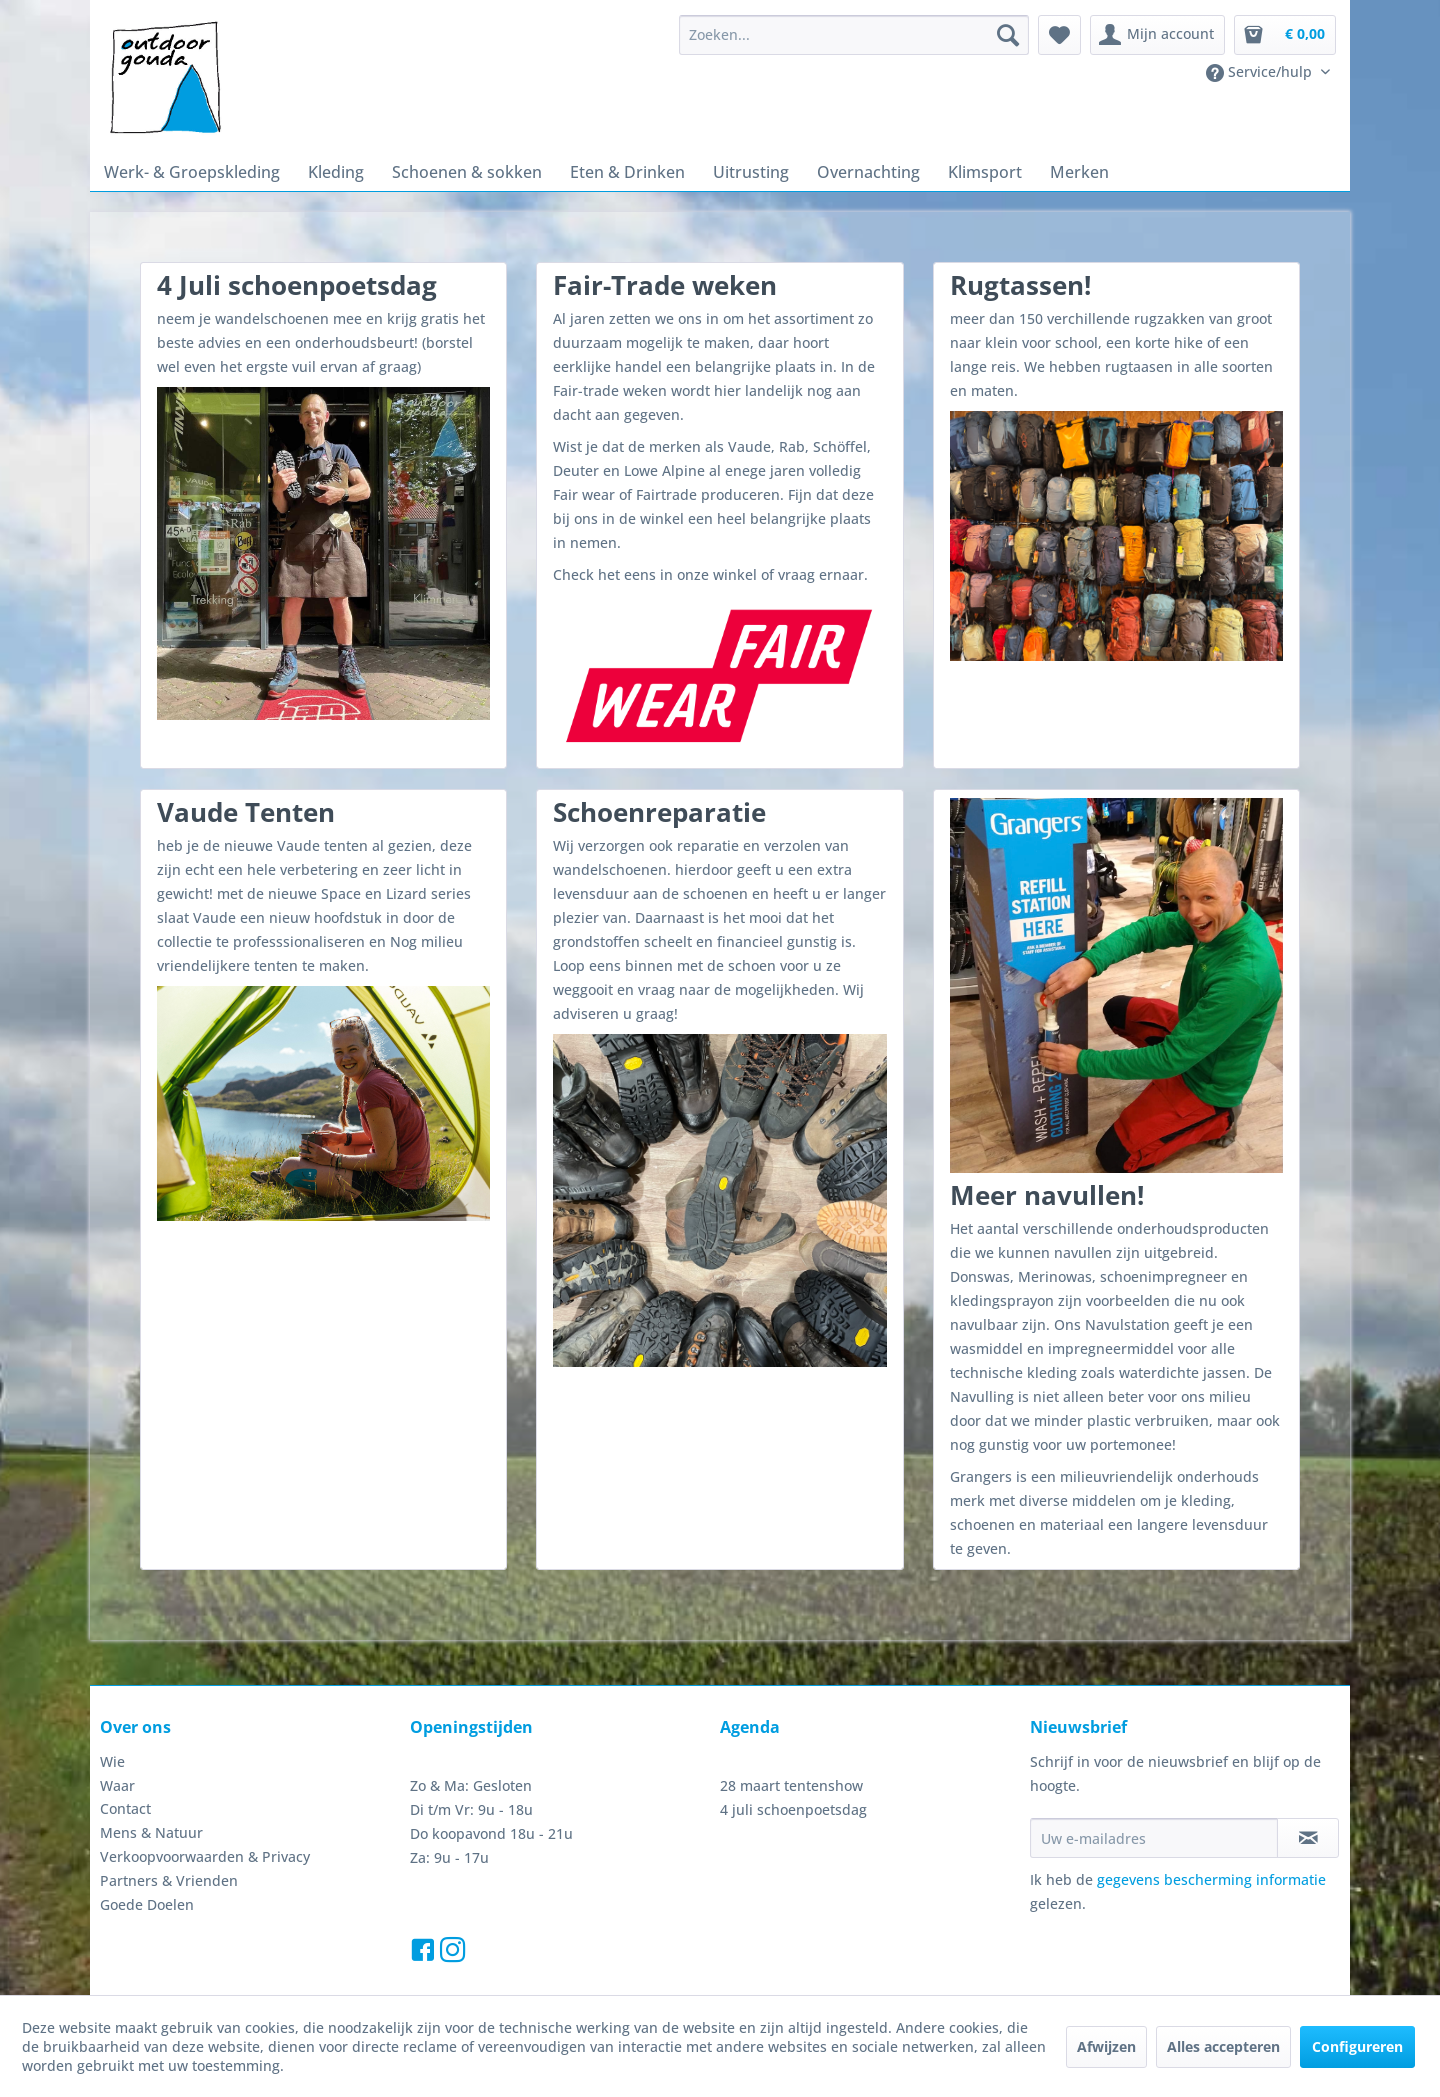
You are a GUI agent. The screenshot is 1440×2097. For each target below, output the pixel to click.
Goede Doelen (145, 1852)
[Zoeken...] (864, 35)
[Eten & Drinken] (603, 170)
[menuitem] (864, 35)
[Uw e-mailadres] (1154, 1786)
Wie (112, 1709)
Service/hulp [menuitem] (1264, 72)
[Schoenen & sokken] (449, 170)
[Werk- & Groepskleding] (186, 170)
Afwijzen (1108, 2051)
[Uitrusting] (718, 170)
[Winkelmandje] (1285, 35)
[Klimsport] (936, 170)
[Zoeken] (1018, 35)
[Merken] (1024, 170)
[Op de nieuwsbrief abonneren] (1308, 1786)
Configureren (1355, 2051)
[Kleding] (323, 170)
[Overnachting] (827, 170)
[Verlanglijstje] (1069, 35)
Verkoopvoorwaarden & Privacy (197, 1804)
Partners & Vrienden (163, 1828)
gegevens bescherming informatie (1197, 1828)
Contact (124, 1756)
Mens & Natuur (146, 1780)
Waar (116, 1733)
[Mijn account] (1163, 35)
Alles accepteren (1223, 2051)
